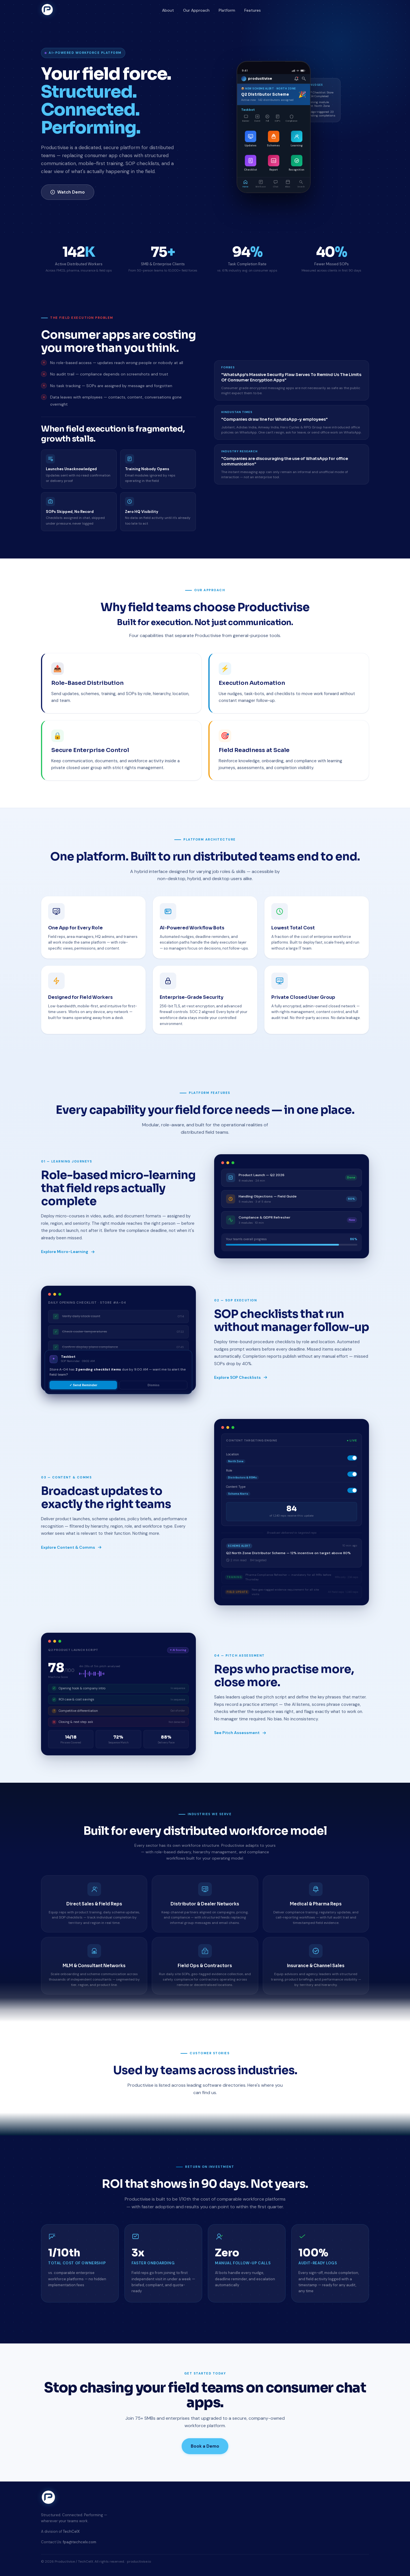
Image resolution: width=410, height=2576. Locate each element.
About (168, 10)
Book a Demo (205, 2446)
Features (252, 10)
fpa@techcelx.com (79, 2542)
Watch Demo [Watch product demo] (67, 192)
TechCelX (71, 2531)
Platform (227, 10)
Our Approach (196, 10)
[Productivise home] (47, 10)
